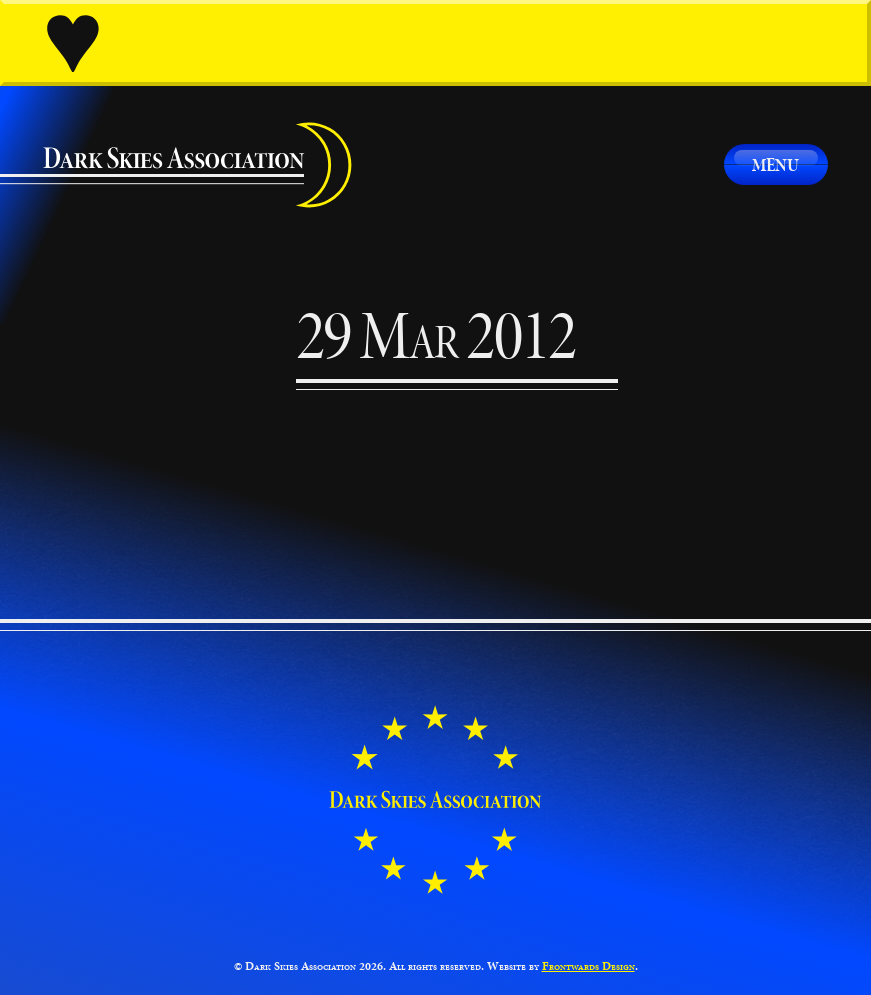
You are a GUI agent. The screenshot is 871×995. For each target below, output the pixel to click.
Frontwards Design (588, 966)
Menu (775, 164)
